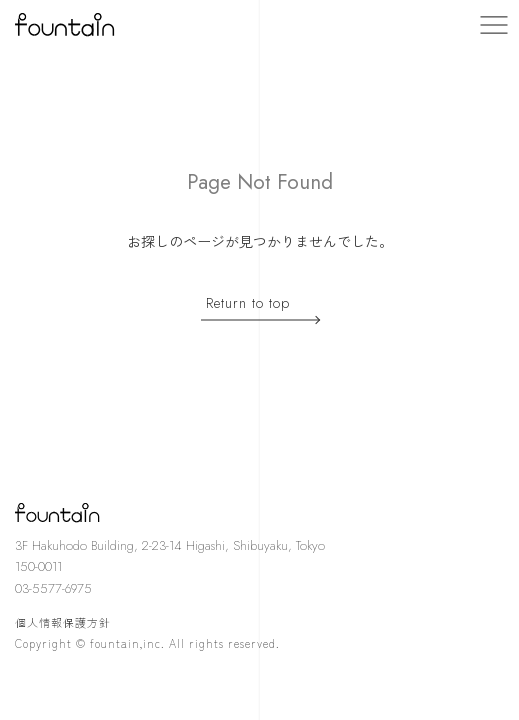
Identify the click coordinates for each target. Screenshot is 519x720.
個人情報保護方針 (63, 622)
